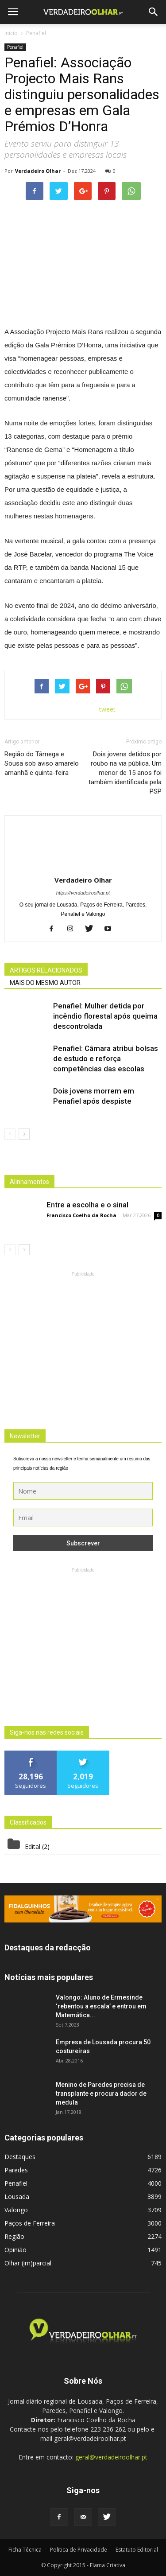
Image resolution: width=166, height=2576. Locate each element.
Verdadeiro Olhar (38, 170)
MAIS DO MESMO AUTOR (45, 982)
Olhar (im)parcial (27, 2263)
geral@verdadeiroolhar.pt (111, 2457)
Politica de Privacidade (78, 2549)
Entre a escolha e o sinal (87, 1204)
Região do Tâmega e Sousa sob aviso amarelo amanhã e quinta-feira (41, 763)
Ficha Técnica (25, 2549)
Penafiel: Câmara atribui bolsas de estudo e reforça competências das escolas (105, 1058)
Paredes (16, 2170)
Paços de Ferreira (29, 2223)
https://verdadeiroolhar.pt (83, 892)
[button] (153, 12)
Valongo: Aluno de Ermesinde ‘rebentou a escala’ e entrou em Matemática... (101, 2006)
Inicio (11, 33)
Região (14, 2236)
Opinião (15, 2249)
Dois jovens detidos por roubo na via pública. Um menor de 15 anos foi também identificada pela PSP (125, 772)
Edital (32, 1846)
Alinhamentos (29, 1181)
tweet (107, 709)
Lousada (16, 2196)
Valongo (16, 2210)
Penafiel (15, 47)
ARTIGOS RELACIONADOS (46, 970)
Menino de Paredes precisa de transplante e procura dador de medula (101, 2093)
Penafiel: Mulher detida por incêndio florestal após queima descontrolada (105, 1016)
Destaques (19, 2156)
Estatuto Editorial (137, 2549)
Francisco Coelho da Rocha (81, 1215)
